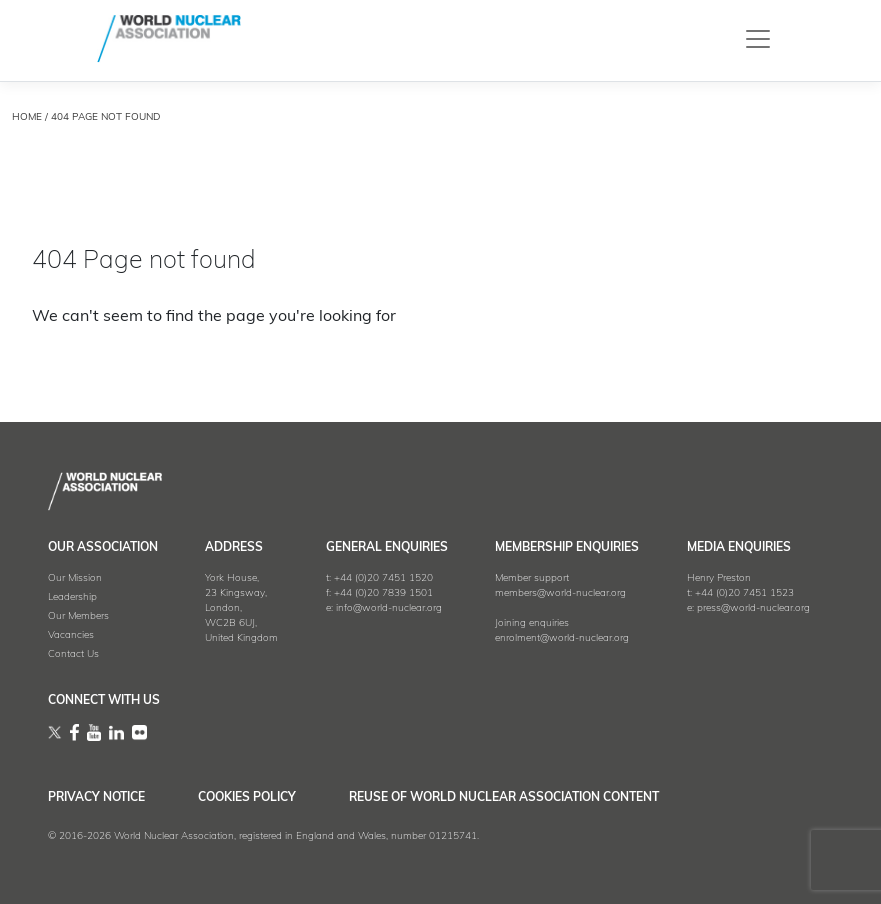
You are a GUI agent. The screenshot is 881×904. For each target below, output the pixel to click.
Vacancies (71, 635)
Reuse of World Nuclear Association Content (504, 798)
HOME (27, 117)
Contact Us (73, 654)
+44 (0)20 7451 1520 (383, 578)
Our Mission (75, 578)
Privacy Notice (96, 798)
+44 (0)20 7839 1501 (383, 593)
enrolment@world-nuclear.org (562, 638)
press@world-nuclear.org (753, 608)
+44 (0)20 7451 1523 (744, 593)
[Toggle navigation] (758, 38)
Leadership (72, 597)
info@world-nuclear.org (389, 608)
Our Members (78, 616)
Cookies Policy (247, 798)
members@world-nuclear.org (560, 593)
